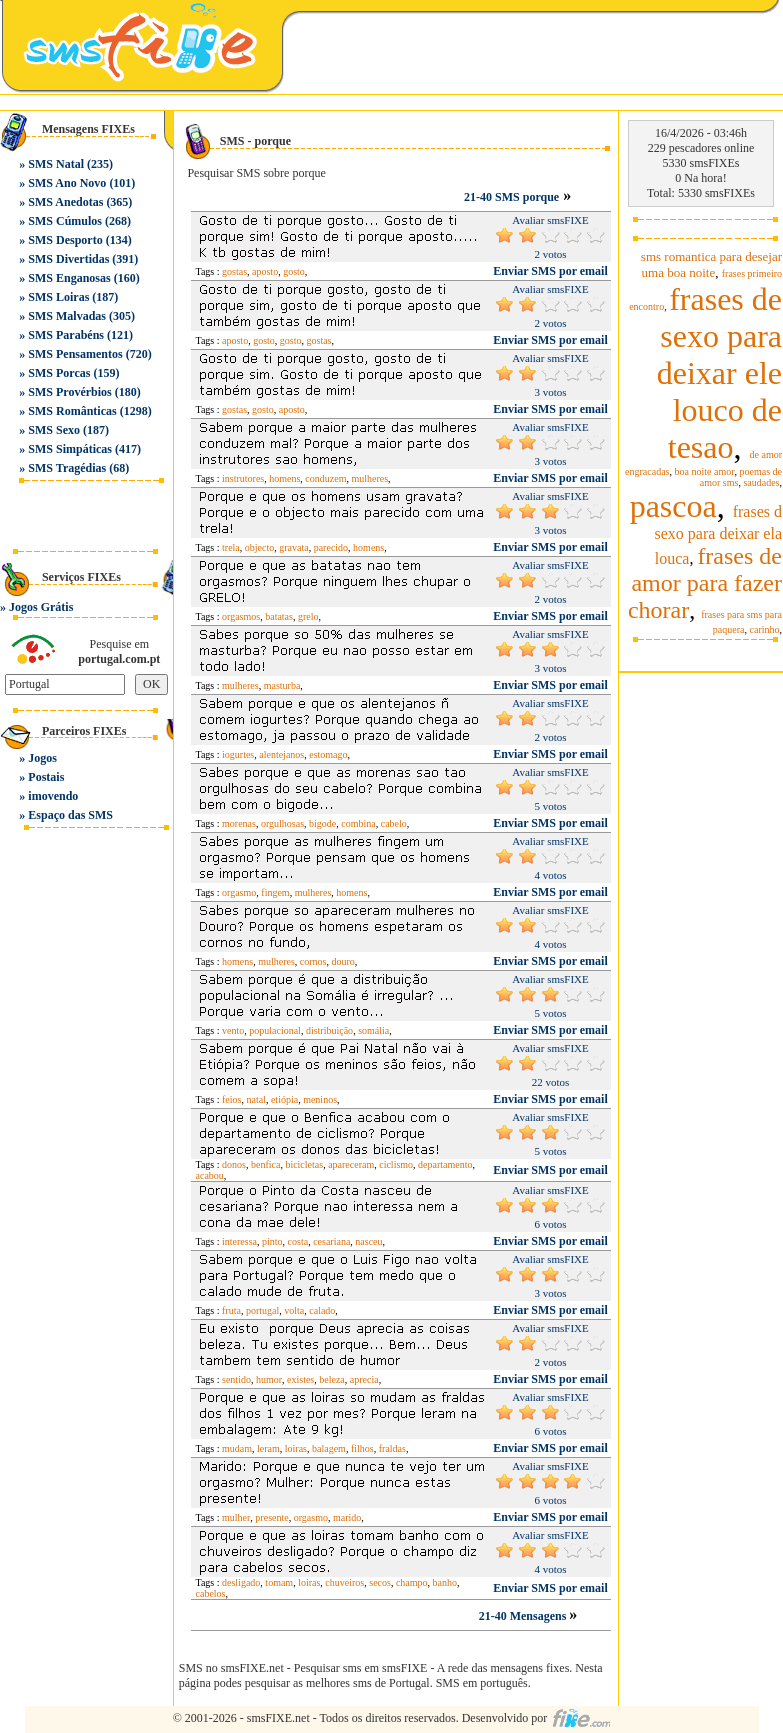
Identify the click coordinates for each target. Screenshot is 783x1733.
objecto (259, 547)
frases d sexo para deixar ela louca (718, 535)
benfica (265, 1164)
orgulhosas (282, 823)
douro (342, 961)
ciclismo (396, 1164)
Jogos (42, 758)
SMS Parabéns (66, 335)
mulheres (369, 478)
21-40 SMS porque (511, 197)
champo (412, 1582)
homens (284, 478)
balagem (329, 1448)
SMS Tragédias (67, 468)
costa (298, 1241)
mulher (236, 1517)
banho (445, 1582)
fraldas (392, 1448)
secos (380, 1582)
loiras (296, 1448)
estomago (328, 754)
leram (268, 1448)
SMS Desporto (65, 240)
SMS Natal (56, 164)
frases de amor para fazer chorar (705, 583)
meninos (320, 1099)
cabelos (211, 1593)
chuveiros (344, 1582)
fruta (231, 1310)
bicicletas (304, 1164)
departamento (445, 1164)
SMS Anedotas (65, 202)
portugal (262, 1310)
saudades (761, 482)
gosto (294, 271)
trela (231, 547)
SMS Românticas (72, 411)
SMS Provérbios (69, 392)
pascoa (673, 506)
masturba (282, 685)
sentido (236, 1379)
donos (234, 1164)
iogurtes (238, 754)
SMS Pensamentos (75, 354)
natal (255, 1099)
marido (347, 1517)
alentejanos (281, 754)
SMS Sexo (54, 430)
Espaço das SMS (70, 815)
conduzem (325, 478)
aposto (265, 271)
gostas (234, 271)
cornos (313, 961)
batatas (279, 616)
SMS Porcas (59, 373)
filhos (362, 1448)
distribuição (329, 1030)
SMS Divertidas (68, 259)
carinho (765, 629)
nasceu (368, 1241)
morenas (239, 823)
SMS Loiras (58, 297)
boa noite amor (705, 471)
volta (294, 1310)
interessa (239, 1241)
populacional (275, 1030)
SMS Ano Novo (67, 183)
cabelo (394, 823)
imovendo (53, 796)
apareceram (351, 1164)
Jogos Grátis (41, 607)
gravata (293, 547)
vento (233, 1030)
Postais (46, 777)
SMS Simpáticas (70, 449)
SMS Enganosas (69, 278)
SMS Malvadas (67, 316)
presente (271, 1517)
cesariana (331, 1241)
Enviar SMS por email (550, 271)
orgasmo (239, 892)
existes (300, 1379)
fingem (275, 892)
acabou (210, 1175)
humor (269, 1379)
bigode (322, 823)
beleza (332, 1379)
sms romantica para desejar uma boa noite (711, 264)
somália (373, 1030)
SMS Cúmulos (65, 221)
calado (322, 1310)
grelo (308, 616)
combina (358, 823)
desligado (241, 1582)
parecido (331, 547)
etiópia (284, 1099)
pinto (272, 1241)
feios (231, 1099)
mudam (237, 1448)
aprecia (364, 1379)
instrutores (243, 478)
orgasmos (241, 616)
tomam (279, 1582)
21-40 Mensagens (524, 1616)
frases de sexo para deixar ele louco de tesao (719, 373)
